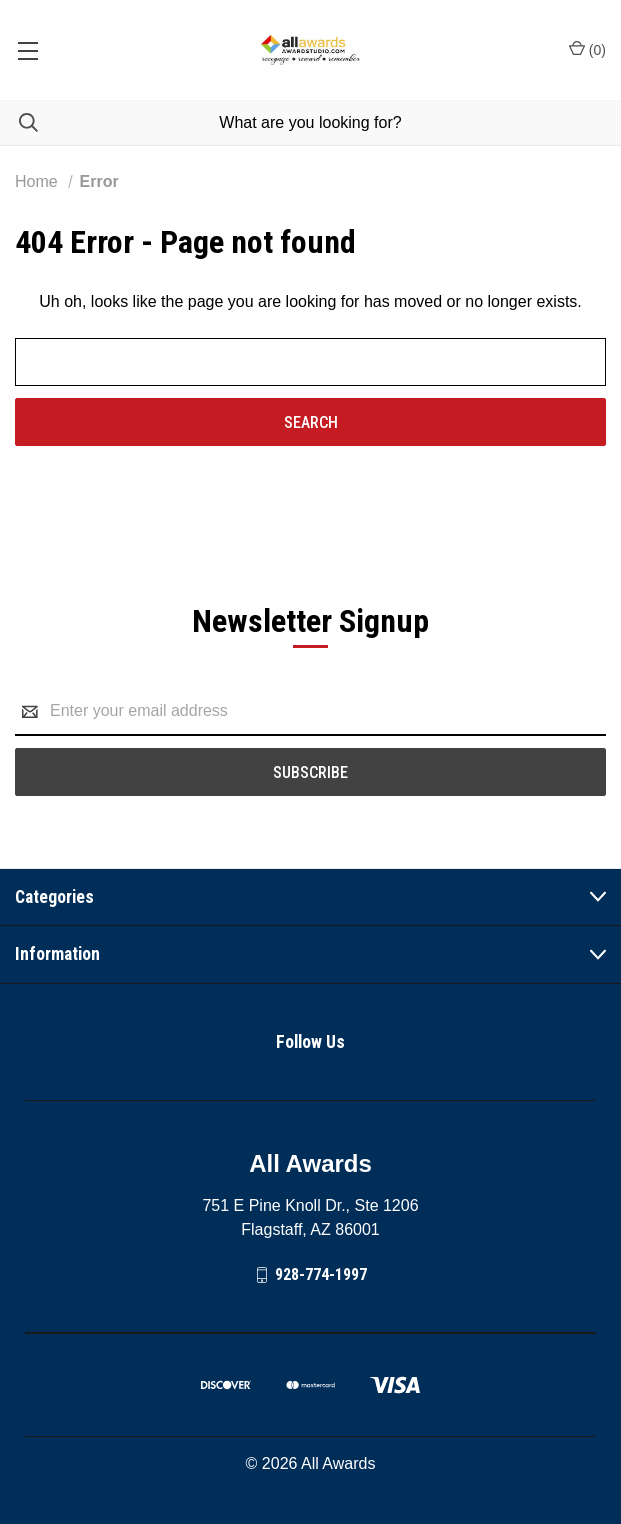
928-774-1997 (321, 1274)
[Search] (19, 122)
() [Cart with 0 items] (587, 49)
